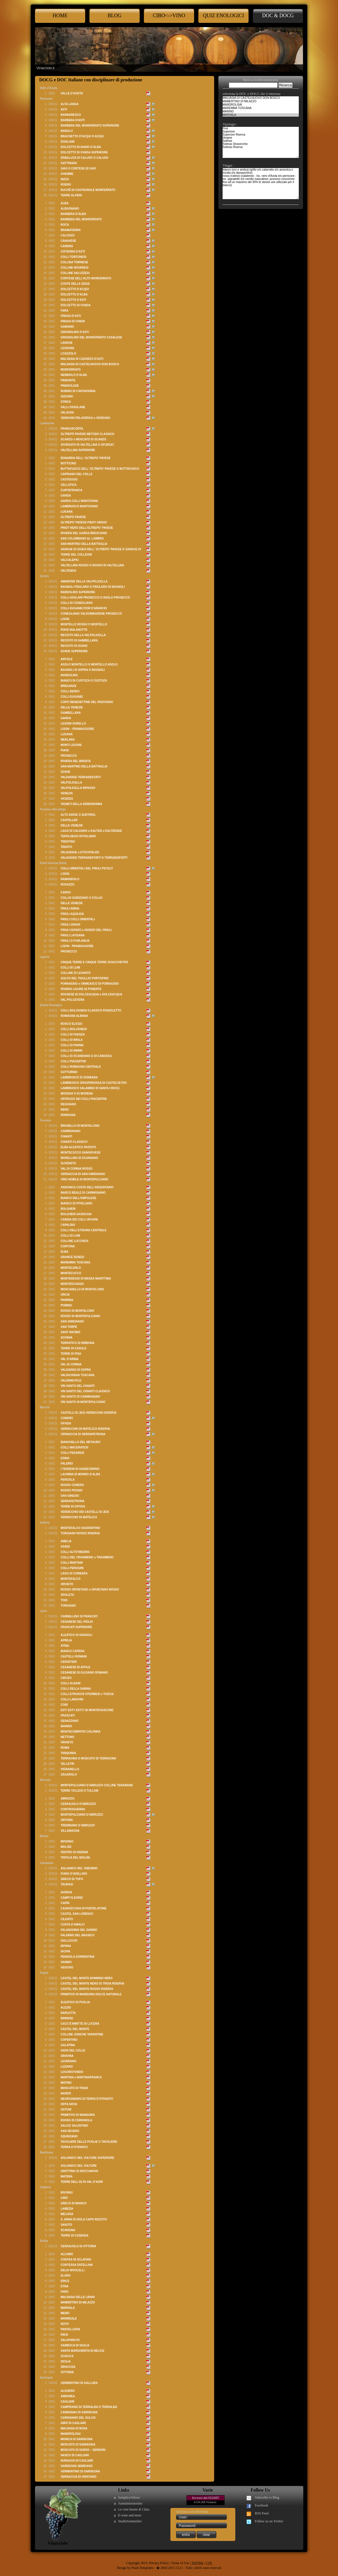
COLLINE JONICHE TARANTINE (82, 2034)
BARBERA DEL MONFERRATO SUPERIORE (90, 125)
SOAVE (65, 771)
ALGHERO (68, 2390)
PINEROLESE (70, 385)
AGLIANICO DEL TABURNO (79, 1868)
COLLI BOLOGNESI (74, 1029)
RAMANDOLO (70, 879)
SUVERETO (68, 1163)
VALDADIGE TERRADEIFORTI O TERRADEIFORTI (94, 857)
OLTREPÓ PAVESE (73, 517)
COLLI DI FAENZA (73, 1034)
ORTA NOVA (69, 2104)
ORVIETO (67, 1584)
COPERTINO (69, 2039)
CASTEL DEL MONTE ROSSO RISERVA (87, 1988)
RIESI (64, 2334)
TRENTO (66, 846)
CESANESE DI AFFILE (75, 1667)
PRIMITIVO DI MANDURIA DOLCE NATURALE (91, 1994)
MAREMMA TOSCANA (75, 1262)
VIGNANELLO (70, 1769)
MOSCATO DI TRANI (74, 2088)
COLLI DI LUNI (70, 967)
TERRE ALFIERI (71, 195)
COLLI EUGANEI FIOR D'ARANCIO (84, 608)
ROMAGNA (68, 1115)
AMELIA (66, 1541)
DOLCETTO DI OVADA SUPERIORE (84, 152)
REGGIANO (68, 1104)
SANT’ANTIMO (70, 1332)
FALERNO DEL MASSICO (78, 1935)
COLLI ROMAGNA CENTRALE (81, 1066)
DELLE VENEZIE (72, 707)
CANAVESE (68, 240)
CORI (64, 1704)
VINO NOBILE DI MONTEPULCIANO (84, 1179)
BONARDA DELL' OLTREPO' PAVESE (86, 458)
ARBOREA (68, 2396)
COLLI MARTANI (72, 1562)
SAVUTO (66, 2224)
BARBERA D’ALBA (73, 214)
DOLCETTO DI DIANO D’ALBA (81, 147)
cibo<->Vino (169, 15)
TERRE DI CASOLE (73, 1348)
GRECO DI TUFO (72, 1879)
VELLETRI (67, 1763)
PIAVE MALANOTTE (74, 629)
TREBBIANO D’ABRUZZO (78, 1825)
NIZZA (65, 179)
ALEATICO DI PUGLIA (75, 2002)
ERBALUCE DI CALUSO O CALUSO (84, 157)
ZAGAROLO (69, 1774)
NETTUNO (67, 1737)
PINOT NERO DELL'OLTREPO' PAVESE (87, 527)
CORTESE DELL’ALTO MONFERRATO (86, 278)
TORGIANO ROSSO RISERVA (80, 1533)
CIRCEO (66, 1677)
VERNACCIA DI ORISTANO (78, 2476)
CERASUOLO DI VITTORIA (78, 2246)
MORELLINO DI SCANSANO (79, 1157)
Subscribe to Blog (267, 2497)
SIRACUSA (68, 2366)
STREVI (66, 401)
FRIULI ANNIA (70, 908)
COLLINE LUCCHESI (74, 1241)
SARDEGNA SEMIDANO (77, 2466)
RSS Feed (262, 2513)
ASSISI (65, 1546)
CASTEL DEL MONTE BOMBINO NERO (87, 1978)
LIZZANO (67, 2066)
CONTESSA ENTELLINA (77, 2264)
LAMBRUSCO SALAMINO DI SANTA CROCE (90, 1088)
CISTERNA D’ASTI (73, 251)
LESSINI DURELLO (73, 723)
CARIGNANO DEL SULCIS (78, 2417)
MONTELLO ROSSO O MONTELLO (84, 624)
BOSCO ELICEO (71, 1023)
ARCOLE (67, 659)
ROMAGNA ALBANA (74, 1015)
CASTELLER (69, 820)
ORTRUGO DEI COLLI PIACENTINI (84, 1098)
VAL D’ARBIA (70, 1359)
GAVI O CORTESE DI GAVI (78, 168)
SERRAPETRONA (72, 1501)
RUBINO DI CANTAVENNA (78, 391)
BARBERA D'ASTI (73, 120)
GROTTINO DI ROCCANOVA (79, 2171)
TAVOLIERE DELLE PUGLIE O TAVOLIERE (89, 2141)
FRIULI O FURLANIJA (75, 940)
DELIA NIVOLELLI (73, 2270)
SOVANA (67, 1337)
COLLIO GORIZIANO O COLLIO (81, 897)
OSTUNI (66, 2109)
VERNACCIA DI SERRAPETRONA (83, 1434)
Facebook (261, 2505)
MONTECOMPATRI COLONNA (80, 1731)
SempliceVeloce (129, 2497)
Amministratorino (130, 2503)
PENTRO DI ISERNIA (74, 1852)
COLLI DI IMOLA (72, 1039)
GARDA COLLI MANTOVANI (79, 500)
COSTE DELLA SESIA (75, 283)
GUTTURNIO (69, 1072)
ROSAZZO (67, 884)
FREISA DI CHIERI (73, 321)
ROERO (66, 184)
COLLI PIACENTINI (73, 1061)
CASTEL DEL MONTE (75, 2029)
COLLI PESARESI (72, 1452)
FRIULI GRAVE (70, 924)
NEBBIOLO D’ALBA (74, 375)
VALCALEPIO (70, 560)
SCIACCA (67, 2356)
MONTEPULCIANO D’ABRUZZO (82, 1814)
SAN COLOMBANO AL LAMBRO (82, 538)
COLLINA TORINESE (74, 262)
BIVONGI (67, 2192)
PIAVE (65, 750)
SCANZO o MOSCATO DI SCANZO (83, 439)
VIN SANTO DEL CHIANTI (78, 1385)
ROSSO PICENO (71, 1490)
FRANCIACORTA (72, 428)
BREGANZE (68, 685)
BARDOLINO (69, 675)
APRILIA (66, 1640)
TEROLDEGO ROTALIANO (78, 836)
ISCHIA (65, 1951)
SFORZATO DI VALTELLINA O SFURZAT (87, 444)
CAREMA (67, 246)
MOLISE (66, 1846)
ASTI (64, 109)
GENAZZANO (69, 1720)
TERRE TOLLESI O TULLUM (79, 1790)
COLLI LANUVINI (72, 1699)
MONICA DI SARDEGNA (77, 2439)
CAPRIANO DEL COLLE (77, 474)
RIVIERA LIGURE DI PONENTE (81, 989)
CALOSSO (67, 235)
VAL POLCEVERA (72, 999)
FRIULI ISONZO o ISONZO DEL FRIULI (86, 930)
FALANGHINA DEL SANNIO (79, 1929)
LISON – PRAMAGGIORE (77, 728)
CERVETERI (69, 1661)
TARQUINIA (68, 1753)
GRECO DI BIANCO (74, 2203)
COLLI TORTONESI (73, 256)
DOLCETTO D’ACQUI (75, 289)
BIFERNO (67, 1841)
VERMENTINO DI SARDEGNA (80, 2471)
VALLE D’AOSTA (72, 93)
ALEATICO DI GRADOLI (76, 1635)
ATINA (65, 1645)
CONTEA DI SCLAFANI (76, 2259)
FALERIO (67, 1463)
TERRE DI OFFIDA (73, 1506)
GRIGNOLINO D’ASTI (75, 332)
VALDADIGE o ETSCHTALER (80, 852)
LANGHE (67, 342)
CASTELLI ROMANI (74, 1656)
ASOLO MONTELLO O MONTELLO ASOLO (89, 664)
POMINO (66, 1305)
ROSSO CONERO (72, 1485)
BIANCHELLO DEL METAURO (80, 1442)
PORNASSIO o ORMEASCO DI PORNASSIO (90, 983)
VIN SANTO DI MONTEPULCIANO (83, 1402)
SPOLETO (67, 1594)
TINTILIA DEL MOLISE (75, 1857)
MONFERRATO (71, 369)
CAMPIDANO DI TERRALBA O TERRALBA (89, 2407)
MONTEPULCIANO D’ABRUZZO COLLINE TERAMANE (97, 1785)
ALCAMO (67, 2254)
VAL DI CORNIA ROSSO (77, 1168)
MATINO (66, 2082)
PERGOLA (67, 1479)
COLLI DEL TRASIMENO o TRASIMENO (87, 1557)
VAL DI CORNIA (71, 1364)
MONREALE (69, 2318)
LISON (65, 619)
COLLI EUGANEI (72, 696)
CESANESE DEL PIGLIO (77, 1621)
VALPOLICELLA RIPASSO (78, 787)
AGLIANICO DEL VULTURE (79, 2165)
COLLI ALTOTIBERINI (75, 1552)
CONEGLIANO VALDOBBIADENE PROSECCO (91, 613)
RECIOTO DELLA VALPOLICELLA (83, 635)
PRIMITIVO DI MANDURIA (78, 2114)
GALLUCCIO (69, 1940)
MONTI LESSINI (71, 745)
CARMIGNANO (70, 1131)
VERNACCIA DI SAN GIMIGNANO (83, 1174)
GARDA (66, 495)
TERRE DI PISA (71, 1353)
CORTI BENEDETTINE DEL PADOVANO (87, 702)
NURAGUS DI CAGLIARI (77, 2460)
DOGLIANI (67, 141)
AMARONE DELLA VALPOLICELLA (84, 581)
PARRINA (67, 1300)
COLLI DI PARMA (72, 1045)
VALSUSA (67, 412)
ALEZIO (66, 2007)
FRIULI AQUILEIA (72, 913)
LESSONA (67, 348)
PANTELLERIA (70, 2329)
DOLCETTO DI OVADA (76, 305)
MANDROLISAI (71, 2433)
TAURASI (67, 1884)
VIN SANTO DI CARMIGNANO (80, 1396)
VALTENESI (68, 570)
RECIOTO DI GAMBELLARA (79, 640)
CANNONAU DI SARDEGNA (79, 2412)
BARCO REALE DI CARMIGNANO (83, 1192)
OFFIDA (66, 1423)
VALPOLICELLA (71, 782)
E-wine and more (130, 2515)
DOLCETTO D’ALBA (74, 294)
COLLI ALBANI (70, 1683)
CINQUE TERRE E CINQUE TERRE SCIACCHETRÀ (94, 962)
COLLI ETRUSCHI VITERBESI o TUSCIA (87, 1694)
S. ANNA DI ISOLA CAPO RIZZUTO (84, 2219)
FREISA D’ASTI (71, 315)
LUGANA (67, 511)
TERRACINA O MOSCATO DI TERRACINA (88, 1758)
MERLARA (68, 739)
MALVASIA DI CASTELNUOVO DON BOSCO (90, 364)
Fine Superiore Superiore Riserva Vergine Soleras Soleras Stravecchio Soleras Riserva (261, 142)
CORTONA (68, 1246)
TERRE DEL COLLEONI (76, 554)
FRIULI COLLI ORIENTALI (78, 919)
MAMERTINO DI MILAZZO (78, 2302)
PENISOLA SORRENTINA (78, 1956)
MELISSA (67, 2214)
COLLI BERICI (70, 691)
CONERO (67, 1418)
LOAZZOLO (68, 353)
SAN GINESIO (70, 1495)
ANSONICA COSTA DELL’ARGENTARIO (87, 1187)
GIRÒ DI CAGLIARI (73, 2423)
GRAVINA (67, 2055)
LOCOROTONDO (72, 2072)
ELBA (64, 1251)
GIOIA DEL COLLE (73, 2050)
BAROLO (67, 130)
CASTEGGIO (69, 479)
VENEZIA (67, 793)
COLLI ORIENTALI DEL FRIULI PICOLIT (87, 868)
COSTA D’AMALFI (72, 1924)
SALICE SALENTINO (74, 2125)
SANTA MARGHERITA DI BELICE (82, 2350)
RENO (65, 1109)
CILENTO (67, 1919)
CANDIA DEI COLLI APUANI (79, 1219)
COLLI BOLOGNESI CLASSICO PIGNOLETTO (91, 1010)
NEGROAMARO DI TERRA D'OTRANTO (87, 2098)
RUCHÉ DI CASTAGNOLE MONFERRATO (88, 190)
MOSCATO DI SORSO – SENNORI (83, 2449)
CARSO (66, 892)
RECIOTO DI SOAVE (74, 645)
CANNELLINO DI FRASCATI (79, 1616)
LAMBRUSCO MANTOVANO (79, 506)
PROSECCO (69, 755)
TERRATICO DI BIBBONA (78, 1342)
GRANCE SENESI (72, 1257)
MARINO (66, 1726)
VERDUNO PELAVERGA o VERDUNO (85, 417)
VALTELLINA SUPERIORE (78, 450)
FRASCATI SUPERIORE (76, 1627)
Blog (115, 15)
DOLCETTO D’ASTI (73, 299)
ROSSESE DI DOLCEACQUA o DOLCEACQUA (91, 994)
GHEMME (67, 173)
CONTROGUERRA (73, 1809)
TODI (64, 1600)
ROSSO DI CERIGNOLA (76, 2120)
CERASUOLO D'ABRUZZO (78, 1803)
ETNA (64, 2286)
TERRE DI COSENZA (74, 2235)
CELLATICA (68, 484)
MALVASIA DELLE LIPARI (78, 2297)
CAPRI (65, 1903)
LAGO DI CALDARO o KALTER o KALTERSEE (91, 830)
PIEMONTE (68, 380)
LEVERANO (68, 2061)
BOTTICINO (68, 463)
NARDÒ (66, 2093)
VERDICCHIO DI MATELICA (79, 1517)
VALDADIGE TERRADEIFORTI (81, 777)
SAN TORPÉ (69, 1326)
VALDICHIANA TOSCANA (78, 1375)
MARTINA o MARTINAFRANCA (81, 2077)
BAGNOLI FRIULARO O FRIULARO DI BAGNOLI (93, 586)
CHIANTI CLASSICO (74, 1141)
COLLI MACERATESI (74, 1447)
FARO (65, 2291)
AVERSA (66, 1892)
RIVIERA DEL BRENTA (76, 761)
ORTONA (67, 1820)
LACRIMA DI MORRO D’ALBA (80, 1474)
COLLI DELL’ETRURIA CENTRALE (83, 1230)
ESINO (65, 1458)
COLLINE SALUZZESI (75, 273)
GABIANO (67, 326)
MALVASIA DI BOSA (74, 2428)
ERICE (65, 2281)
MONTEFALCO (70, 1578)
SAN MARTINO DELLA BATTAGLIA (84, 543)
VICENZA (67, 798)
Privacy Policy (159, 2563)
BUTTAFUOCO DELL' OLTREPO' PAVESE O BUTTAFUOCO (100, 468)
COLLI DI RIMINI (71, 1050)
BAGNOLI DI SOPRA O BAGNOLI (83, 669)
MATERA (67, 2176)
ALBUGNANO (70, 208)
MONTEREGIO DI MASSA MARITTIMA (86, 1278)
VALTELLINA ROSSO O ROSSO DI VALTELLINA (92, 565)
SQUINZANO (69, 2136)
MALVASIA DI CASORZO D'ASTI (82, 358)
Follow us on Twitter (269, 2521)
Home (60, 15)
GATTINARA (69, 163)
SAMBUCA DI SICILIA (75, 2345)
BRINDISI (67, 2018)
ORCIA (65, 1294)
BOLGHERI (68, 1208)
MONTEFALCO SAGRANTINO (80, 1528)
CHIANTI (66, 1136)
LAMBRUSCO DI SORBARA (79, 1077)
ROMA (65, 1747)
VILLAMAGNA (70, 1830)
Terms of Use (180, 2563)
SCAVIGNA (68, 2230)
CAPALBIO (68, 1224)
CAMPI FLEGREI (72, 1897)
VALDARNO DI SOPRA (76, 1369)
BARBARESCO (71, 114)
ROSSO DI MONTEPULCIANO (80, 1316)
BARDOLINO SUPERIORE (78, 592)
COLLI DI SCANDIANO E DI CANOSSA (86, 1056)
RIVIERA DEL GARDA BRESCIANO (84, 533)
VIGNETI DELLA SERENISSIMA (81, 804)
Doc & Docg (278, 15)
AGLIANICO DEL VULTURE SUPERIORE (87, 2157)
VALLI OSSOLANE (73, 407)
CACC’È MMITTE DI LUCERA (80, 2023)
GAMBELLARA (71, 712)
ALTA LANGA (69, 104)
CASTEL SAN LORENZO (77, 1913)
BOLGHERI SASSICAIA (76, 1214)
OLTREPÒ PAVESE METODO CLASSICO (87, 434)
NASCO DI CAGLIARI (75, 2455)
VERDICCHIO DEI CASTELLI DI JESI (85, 1511)
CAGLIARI (67, 2401)
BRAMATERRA (71, 230)
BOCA (65, 224)
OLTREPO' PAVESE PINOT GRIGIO (84, 522)
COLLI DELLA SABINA (76, 1688)
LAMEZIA (67, 2208)
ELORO (66, 2275)
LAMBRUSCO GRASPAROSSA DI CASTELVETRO (94, 1082)
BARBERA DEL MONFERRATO (81, 219)
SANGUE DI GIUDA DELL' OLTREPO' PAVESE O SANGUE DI (101, 549)
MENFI (65, 2313)
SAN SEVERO (70, 2131)
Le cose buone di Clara (134, 2509)
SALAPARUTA (70, 2340)
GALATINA (68, 2045)
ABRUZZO (67, 1798)
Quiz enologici (223, 15)
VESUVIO (67, 1967)
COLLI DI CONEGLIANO (77, 602)
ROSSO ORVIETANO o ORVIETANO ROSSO (90, 1589)
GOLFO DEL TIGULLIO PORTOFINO (85, 978)
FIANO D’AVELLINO (74, 1873)
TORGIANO (68, 1605)
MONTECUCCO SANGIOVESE (81, 1152)
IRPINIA (66, 1946)
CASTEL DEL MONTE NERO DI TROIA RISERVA (92, 1983)
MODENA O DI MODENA (77, 1093)
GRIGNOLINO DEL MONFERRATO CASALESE (91, 337)
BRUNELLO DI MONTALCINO (80, 1125)
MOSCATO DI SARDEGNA (78, 2444)
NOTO (65, 2323)
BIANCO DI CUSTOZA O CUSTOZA (84, 680)
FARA (64, 310)
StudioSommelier (130, 2521)
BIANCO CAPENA (72, 1651)
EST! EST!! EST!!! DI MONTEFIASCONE (87, 1710)
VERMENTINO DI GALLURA (79, 2382)
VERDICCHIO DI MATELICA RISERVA (85, 1428)
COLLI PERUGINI (72, 1568)
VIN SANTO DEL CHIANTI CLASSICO (85, 1391)
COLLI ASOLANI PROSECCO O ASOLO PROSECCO (95, 597)
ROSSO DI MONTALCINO (77, 1310)
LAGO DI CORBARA (74, 1573)
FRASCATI (68, 1715)
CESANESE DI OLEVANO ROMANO (84, 1672)
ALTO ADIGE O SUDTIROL (78, 814)
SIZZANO (67, 396)
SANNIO (66, 1962)
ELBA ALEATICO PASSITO (78, 1147)
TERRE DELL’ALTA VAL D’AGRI (82, 2181)
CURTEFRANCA (71, 490)
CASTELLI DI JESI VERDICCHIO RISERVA (89, 1412)
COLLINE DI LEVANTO (76, 972)
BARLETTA (68, 2012)
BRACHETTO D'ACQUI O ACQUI (82, 136)
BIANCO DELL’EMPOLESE (78, 1198)
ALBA (65, 203)
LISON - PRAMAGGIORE (77, 946)
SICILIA (66, 2361)
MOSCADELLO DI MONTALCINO (82, 1289)
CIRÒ (64, 2197)
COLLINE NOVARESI (74, 267)
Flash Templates (142, 2568)
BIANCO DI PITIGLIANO (76, 1203)
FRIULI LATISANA (73, 935)
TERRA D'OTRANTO (74, 2147)
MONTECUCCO (71, 1273)
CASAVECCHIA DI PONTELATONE (83, 1908)
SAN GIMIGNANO (72, 1321)
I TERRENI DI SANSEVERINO (80, 1468)
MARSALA (68, 2307)
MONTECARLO (71, 1267)
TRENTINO (68, 841)
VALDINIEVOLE (71, 1380)
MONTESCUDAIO (72, 1283)
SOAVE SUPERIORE (74, 651)
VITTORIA (67, 2372)
